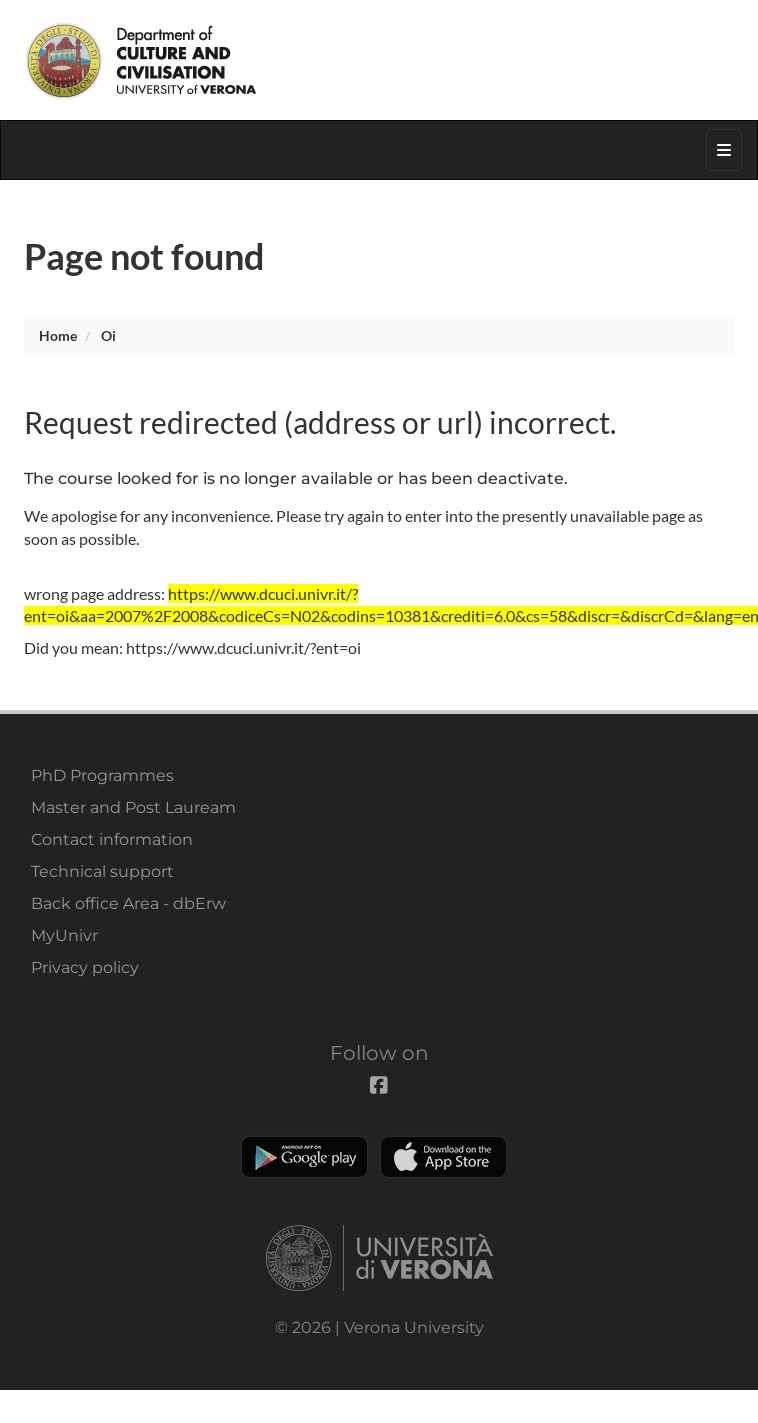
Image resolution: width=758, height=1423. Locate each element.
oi (108, 335)
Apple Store (443, 1157)
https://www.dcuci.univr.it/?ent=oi (243, 647)
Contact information (112, 839)
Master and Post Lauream (133, 807)
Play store (304, 1157)
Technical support (102, 871)
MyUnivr (64, 935)
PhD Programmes (102, 775)
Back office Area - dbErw (128, 903)
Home (58, 335)
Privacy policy (85, 967)
